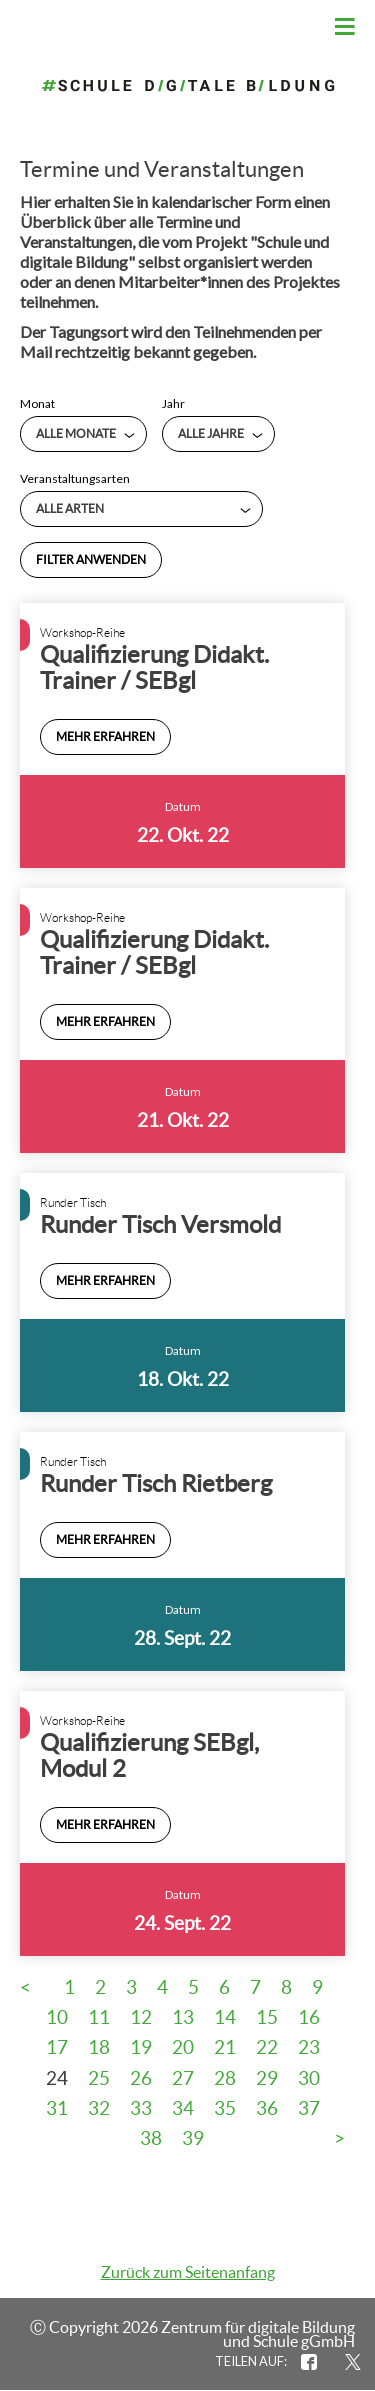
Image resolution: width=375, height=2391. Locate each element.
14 (225, 2017)
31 (57, 2108)
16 (309, 2017)
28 (225, 2078)
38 (151, 2138)
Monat (37, 403)
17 (57, 2047)
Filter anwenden (91, 559)
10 (57, 2017)
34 (183, 2108)
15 (267, 2017)
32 (99, 2108)
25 (99, 2078)
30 (309, 2078)
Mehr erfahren (105, 736)
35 (225, 2108)
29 (267, 2078)
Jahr (173, 403)
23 (309, 2047)
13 (183, 2017)
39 (193, 2138)
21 (225, 2047)
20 (183, 2047)
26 (141, 2078)
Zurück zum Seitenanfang (188, 2272)
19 (141, 2047)
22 (267, 2047)
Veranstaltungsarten (75, 478)
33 (141, 2108)
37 (309, 2108)
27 (183, 2078)
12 (141, 2017)
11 (99, 2017)
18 (99, 2047)
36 (267, 2108)
